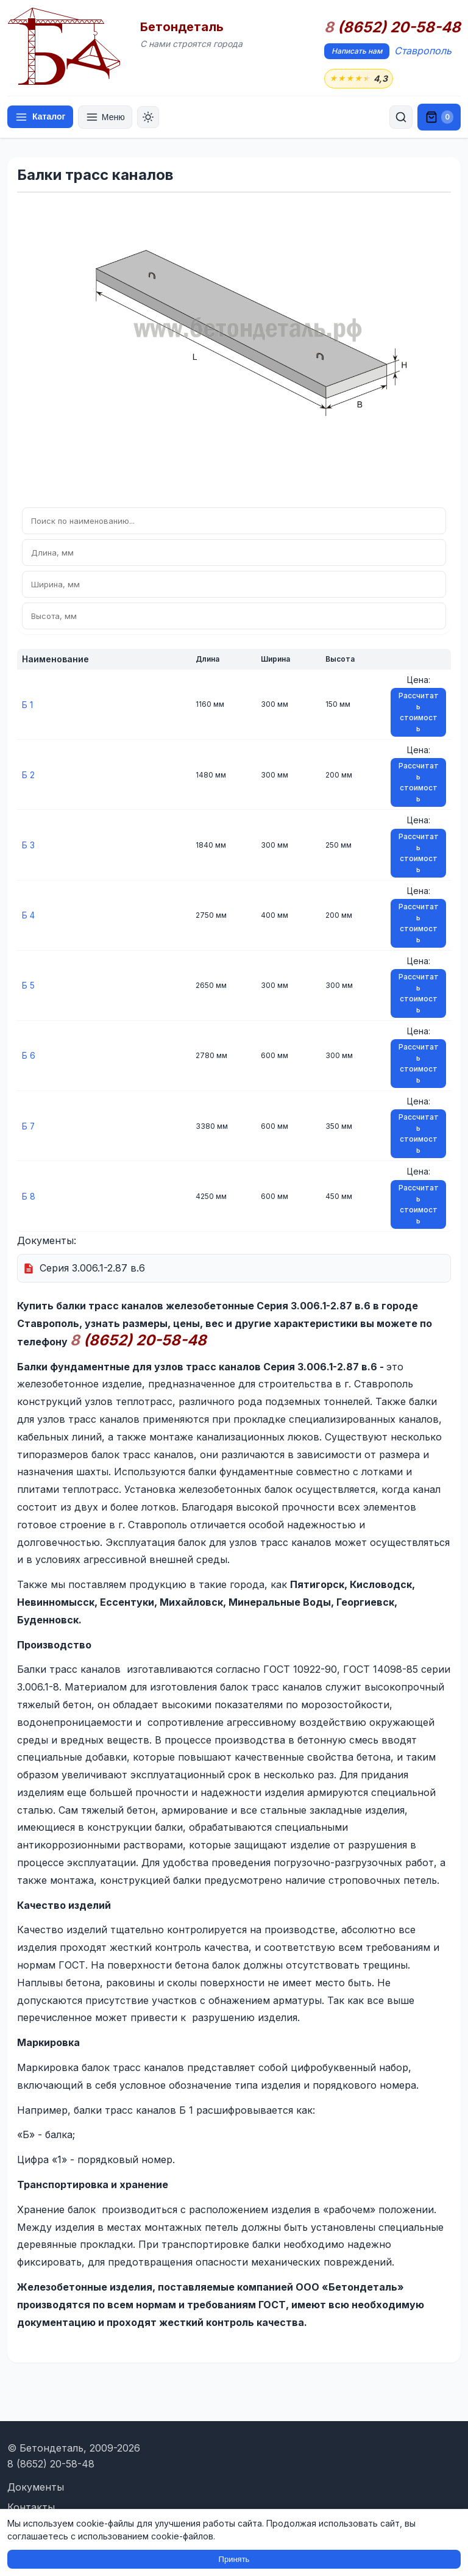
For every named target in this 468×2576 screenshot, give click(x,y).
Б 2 (28, 775)
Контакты (31, 2508)
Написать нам (357, 50)
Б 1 (27, 704)
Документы (35, 2487)
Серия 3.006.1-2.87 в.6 (92, 1268)
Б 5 (28, 986)
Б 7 (28, 1126)
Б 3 (28, 845)
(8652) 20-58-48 (392, 27)
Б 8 (28, 1196)
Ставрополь (423, 51)
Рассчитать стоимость (419, 713)
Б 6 (28, 1056)
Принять (234, 2559)
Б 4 (28, 916)
